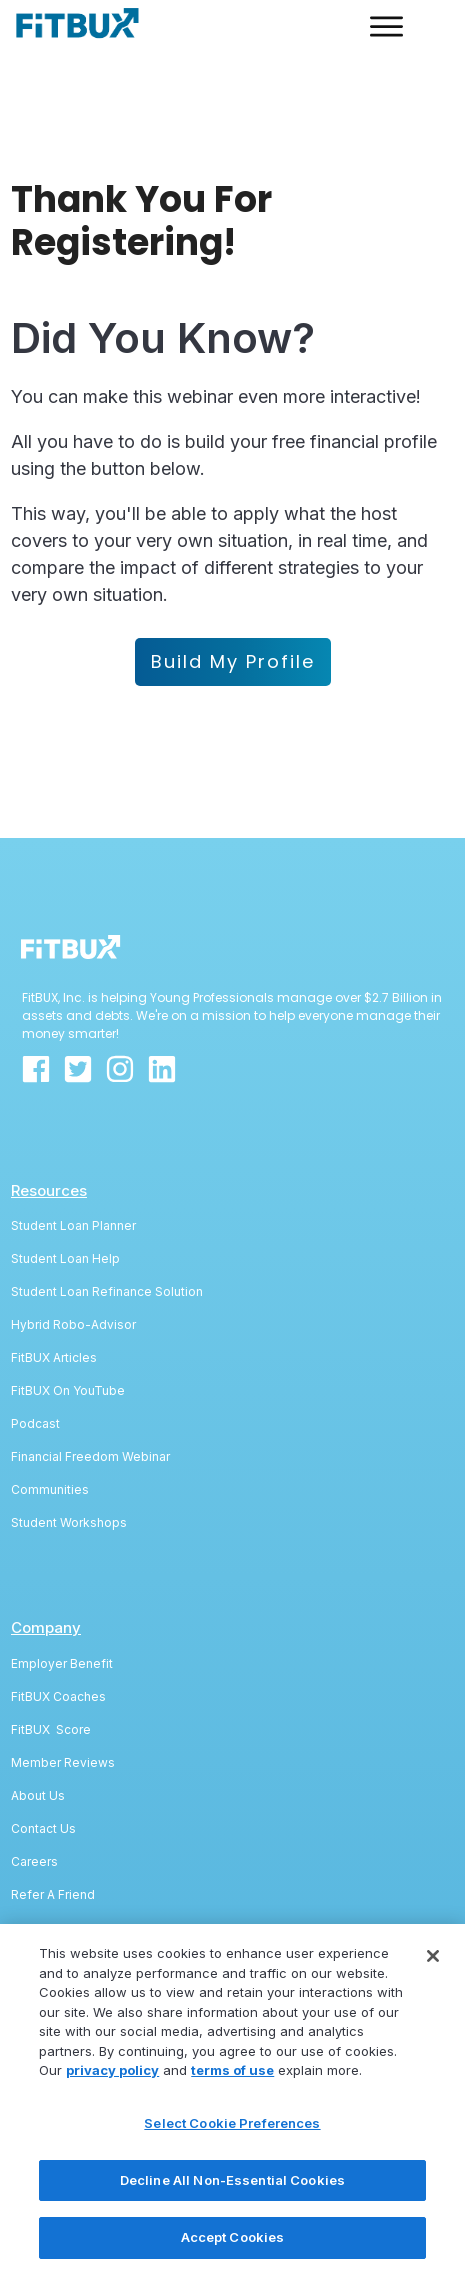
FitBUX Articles (54, 1285)
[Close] (433, 1975)
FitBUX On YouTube (68, 1318)
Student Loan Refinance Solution (107, 1219)
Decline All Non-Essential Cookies (232, 2199)
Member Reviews (63, 1690)
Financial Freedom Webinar (90, 1384)
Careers (34, 1789)
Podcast (35, 1351)
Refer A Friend (53, 1822)
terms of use (232, 2089)
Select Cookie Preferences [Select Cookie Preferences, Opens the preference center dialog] (232, 2142)
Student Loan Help (65, 1186)
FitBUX (33, 1657)
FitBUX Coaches (58, 1624)
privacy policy (112, 2089)
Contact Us (43, 1756)
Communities (50, 1417)
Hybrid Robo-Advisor (73, 1252)
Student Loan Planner (73, 1153)
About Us (38, 1723)
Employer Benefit (62, 1591)
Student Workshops (69, 1450)
